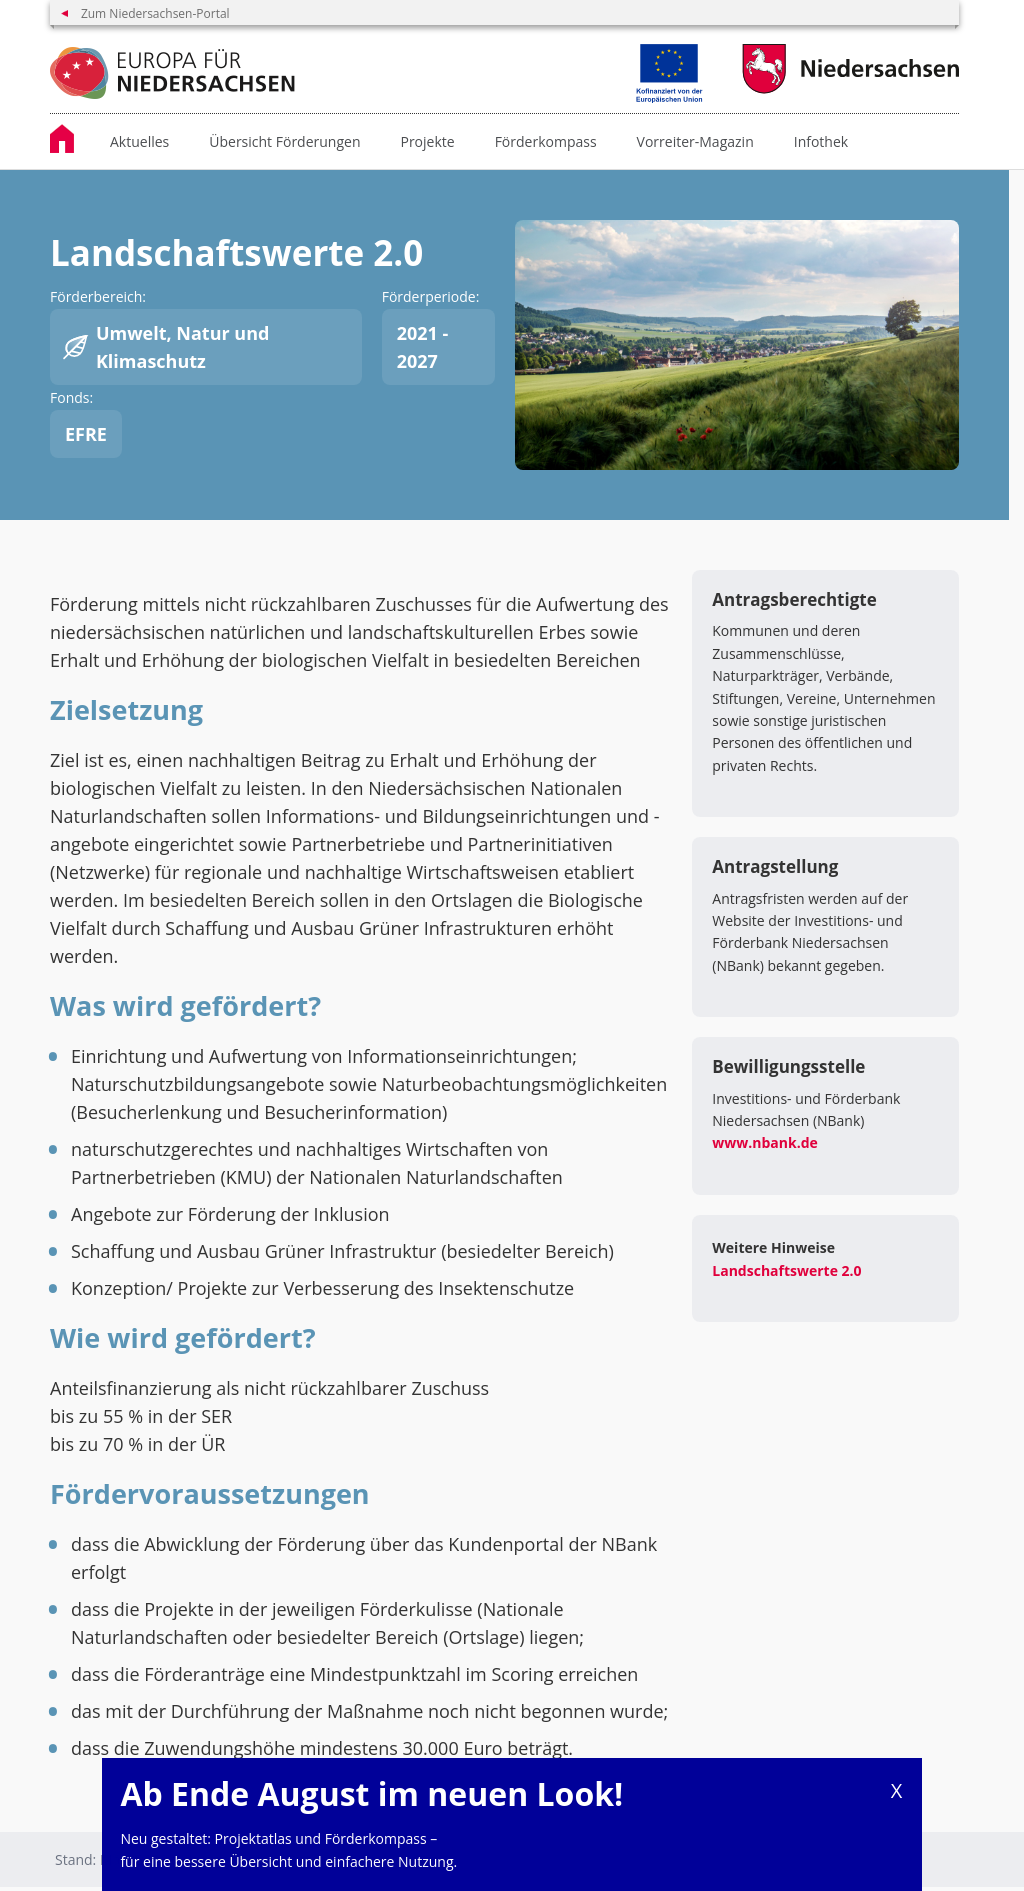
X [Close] (897, 1790)
